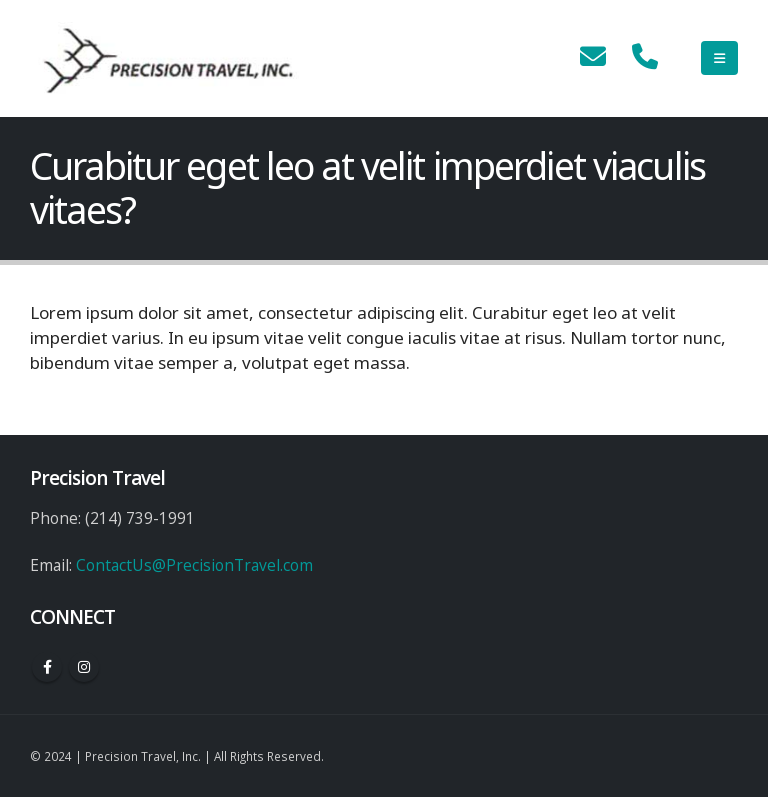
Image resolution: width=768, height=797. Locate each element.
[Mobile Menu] (719, 58)
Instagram (84, 667)
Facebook (47, 667)
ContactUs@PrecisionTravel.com (194, 565)
